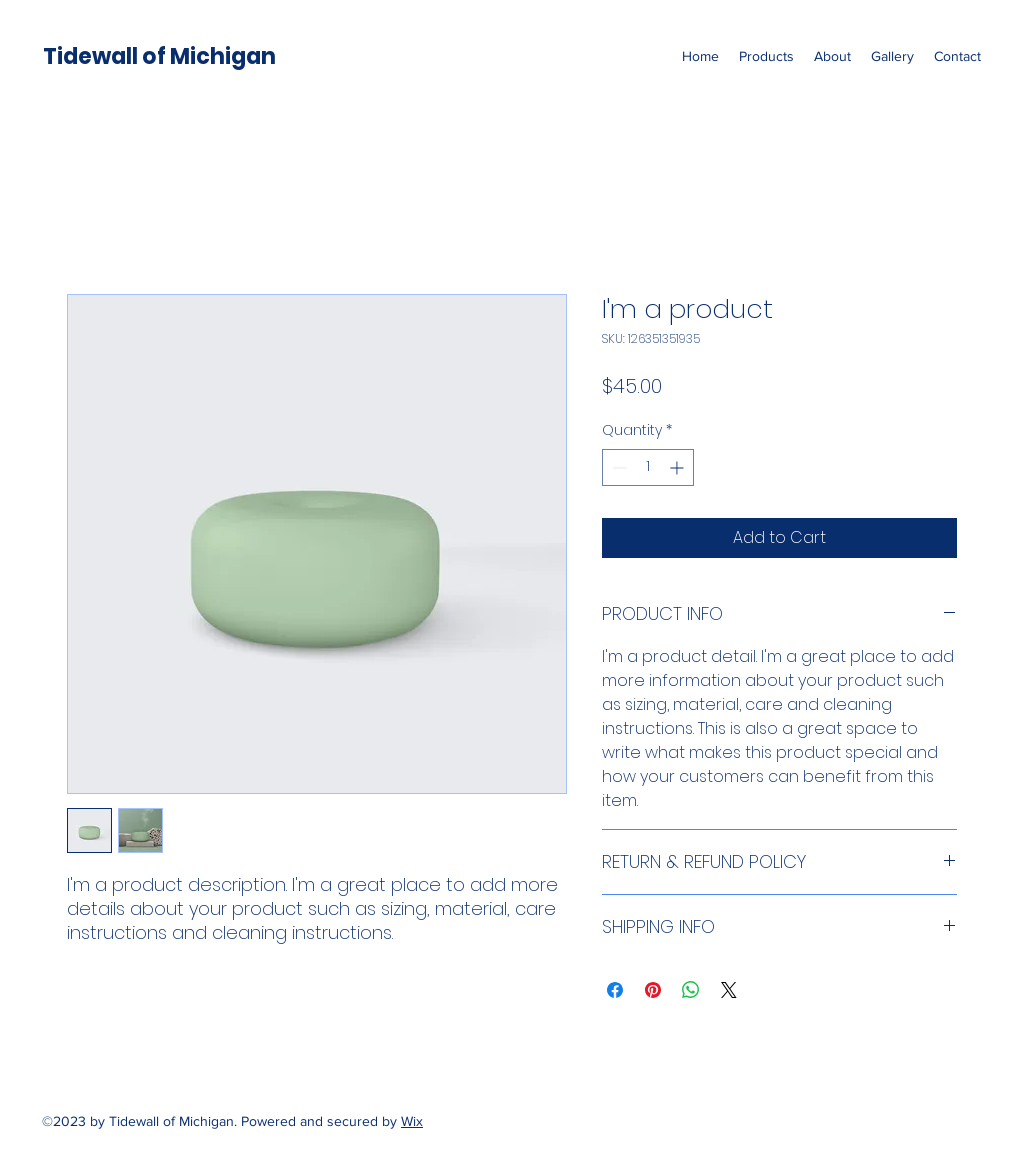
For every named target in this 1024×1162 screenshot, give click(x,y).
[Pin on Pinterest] (653, 990)
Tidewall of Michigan (159, 56)
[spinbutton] (648, 467)
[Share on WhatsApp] (691, 990)
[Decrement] (617, 467)
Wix (412, 1121)
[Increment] (678, 467)
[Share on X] (729, 990)
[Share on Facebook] (615, 990)
